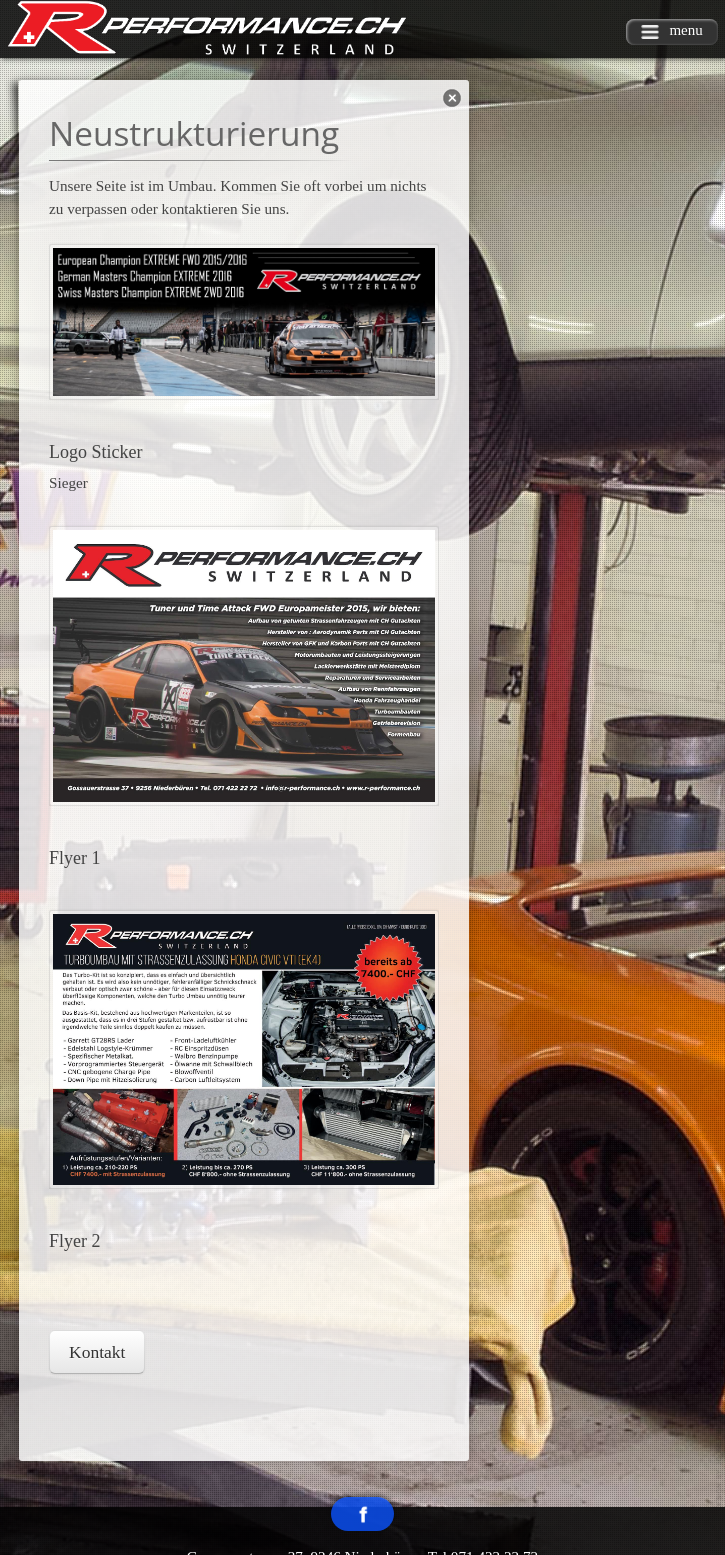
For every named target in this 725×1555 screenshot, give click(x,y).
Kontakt (97, 1352)
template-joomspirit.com (720, 1466)
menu (672, 30)
